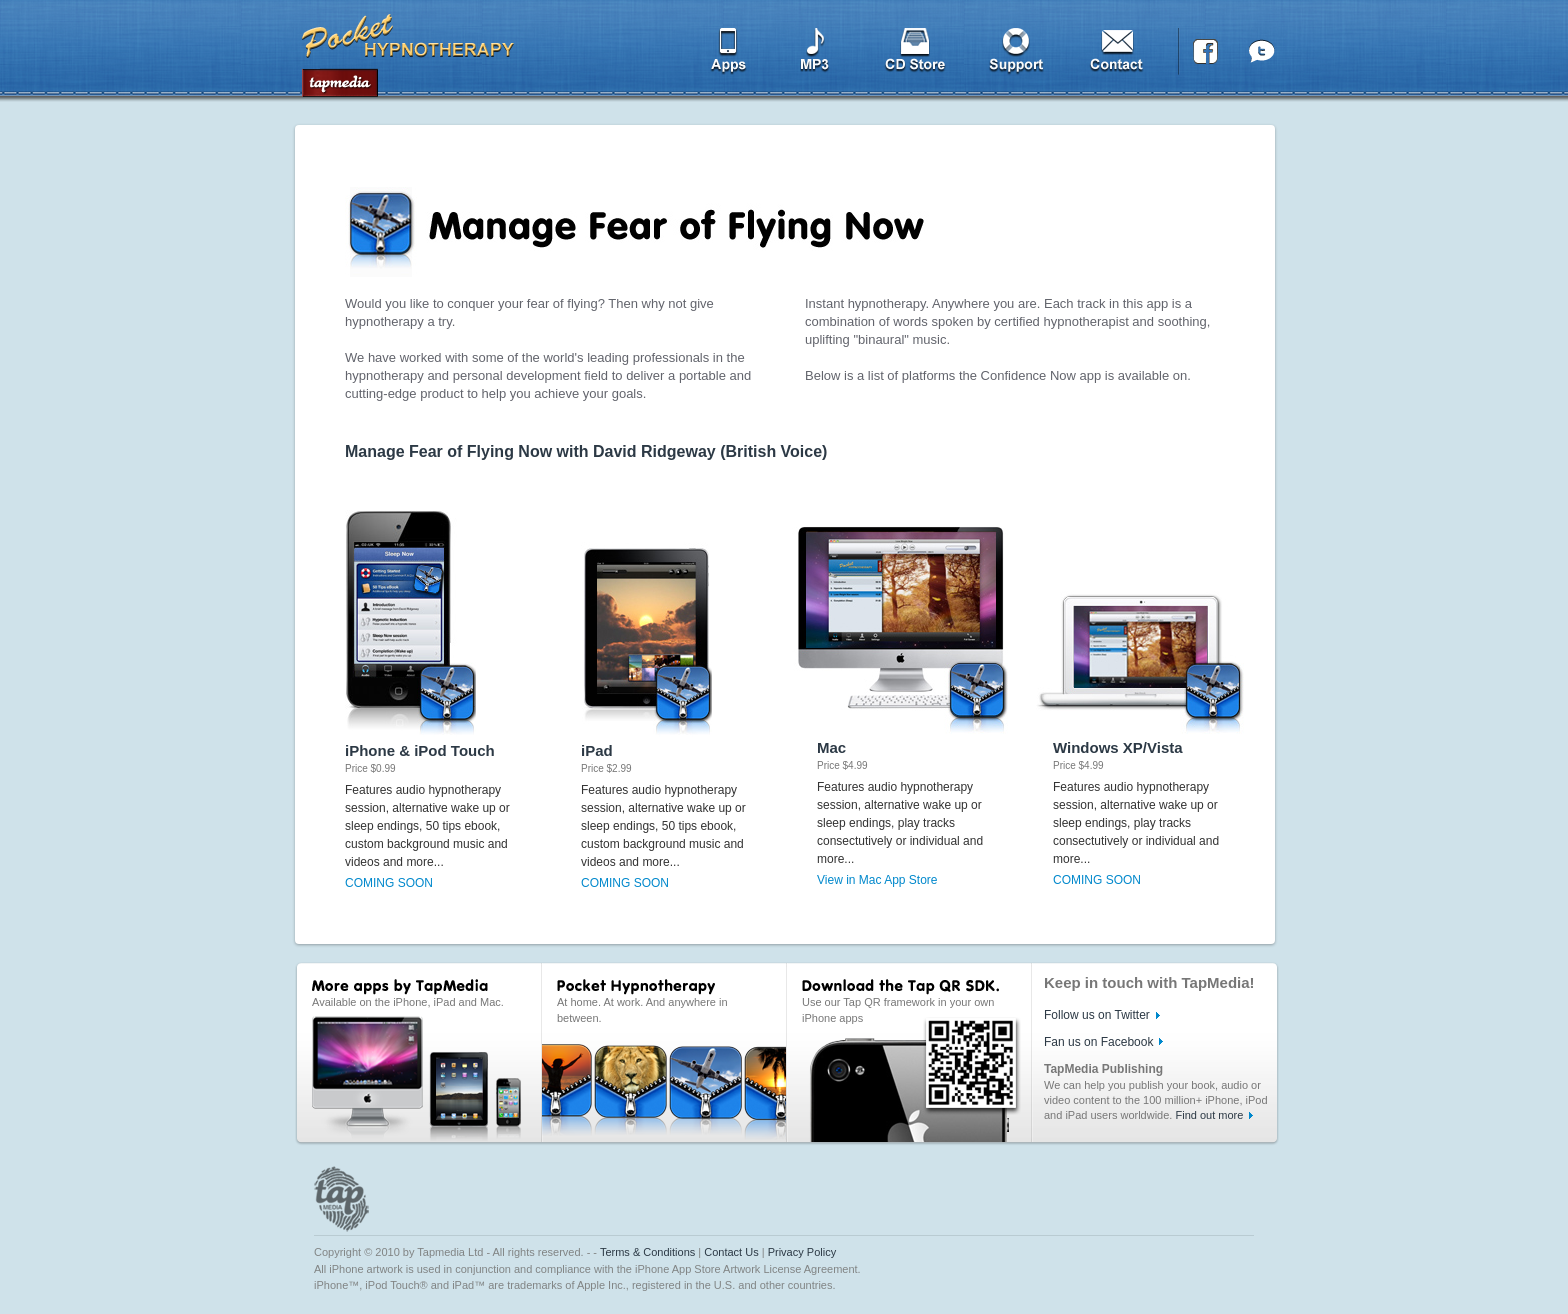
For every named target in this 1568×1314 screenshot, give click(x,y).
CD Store (916, 55)
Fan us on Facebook (1098, 1042)
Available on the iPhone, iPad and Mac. (408, 1002)
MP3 (816, 55)
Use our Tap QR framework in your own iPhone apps (898, 1009)
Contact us (1122, 55)
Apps (722, 55)
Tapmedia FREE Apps (409, 50)
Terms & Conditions (647, 1252)
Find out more (1209, 1115)
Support (1017, 55)
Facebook (1205, 55)
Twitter (1261, 55)
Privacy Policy (802, 1252)
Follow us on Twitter (1097, 1015)
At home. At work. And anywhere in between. (642, 1009)
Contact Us (731, 1252)
